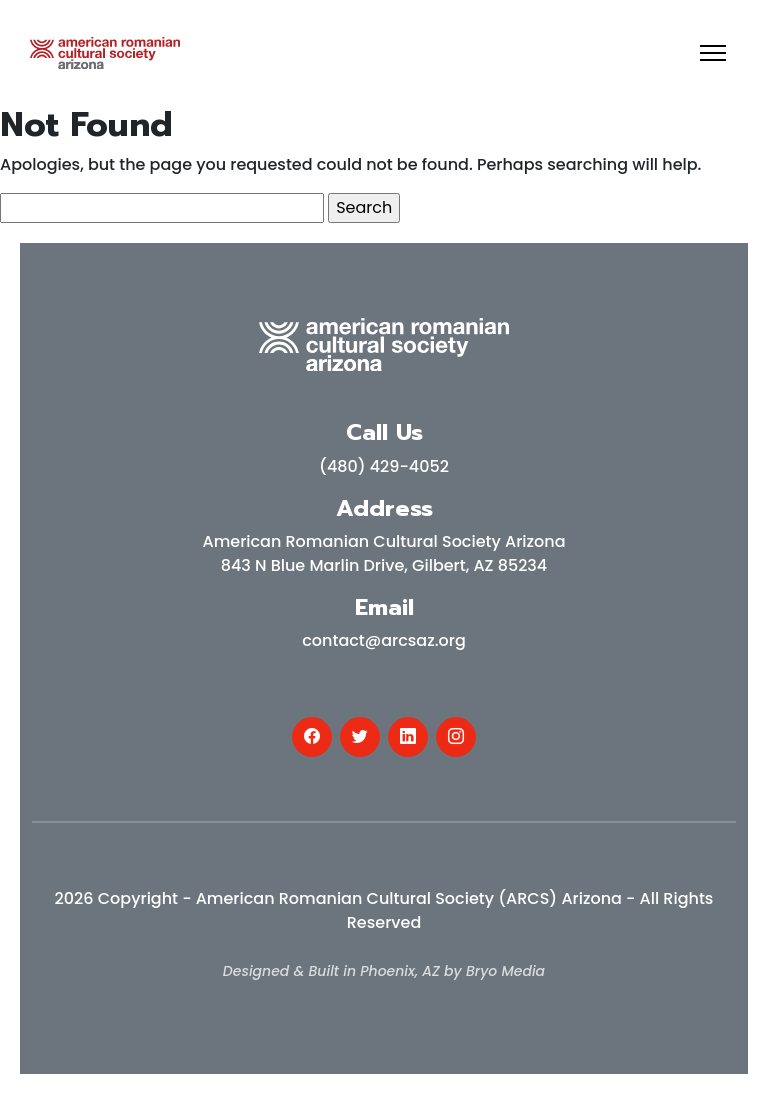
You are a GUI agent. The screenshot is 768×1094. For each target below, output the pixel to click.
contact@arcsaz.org (384, 640)
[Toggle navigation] (713, 53)
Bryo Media (505, 971)
